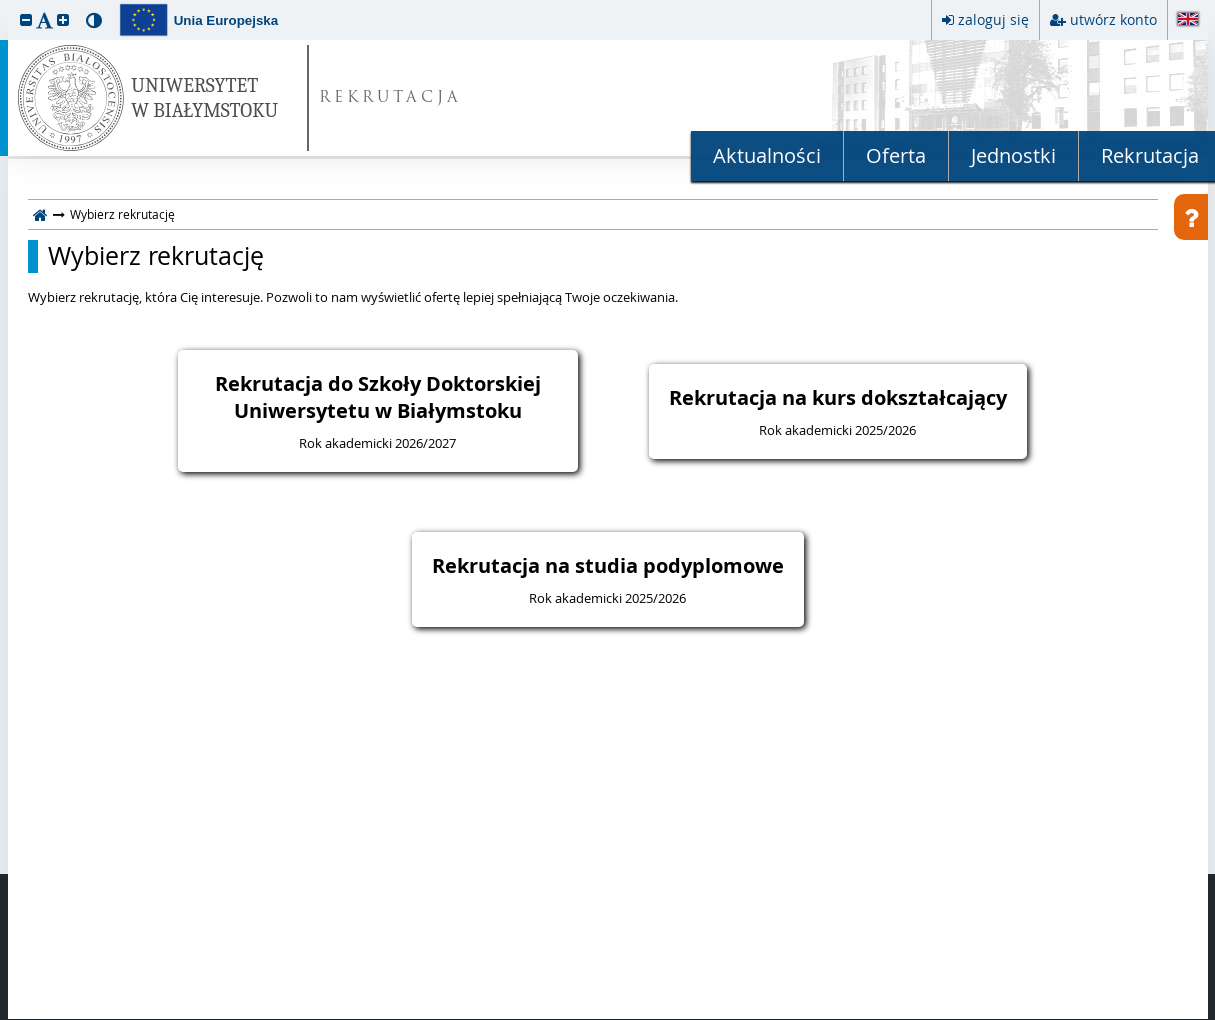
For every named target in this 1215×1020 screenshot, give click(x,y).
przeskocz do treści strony (5, 5)
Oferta (896, 155)
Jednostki (1013, 155)
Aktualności (767, 155)
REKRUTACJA (390, 98)
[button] (26, 19)
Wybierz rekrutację (156, 256)
